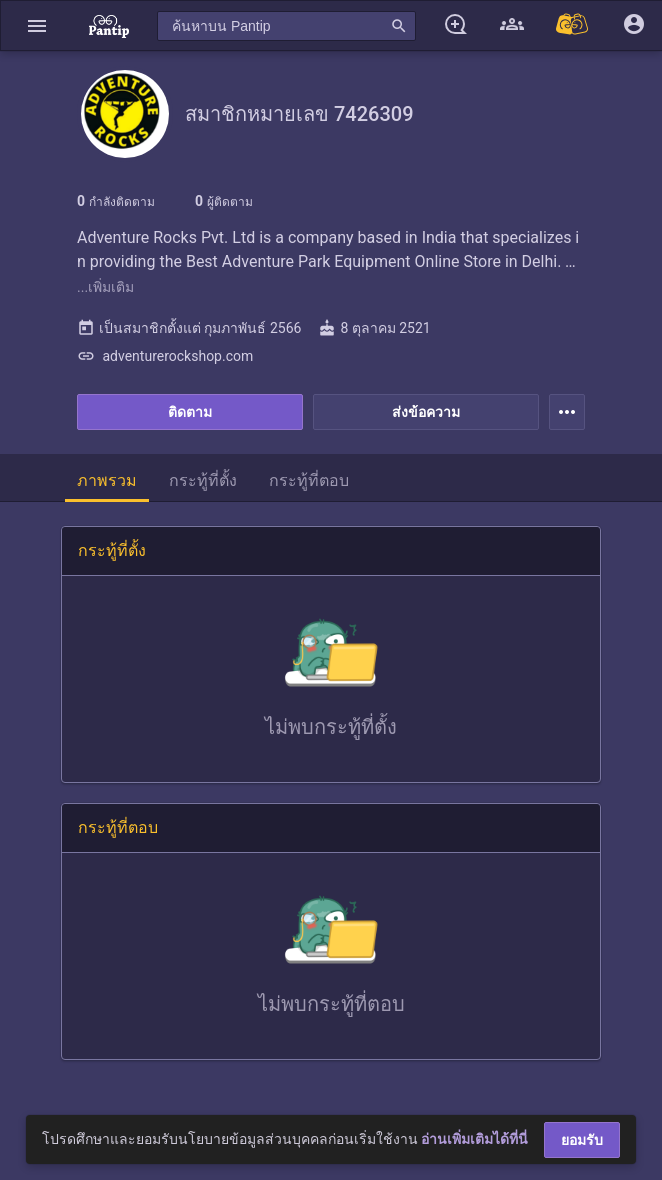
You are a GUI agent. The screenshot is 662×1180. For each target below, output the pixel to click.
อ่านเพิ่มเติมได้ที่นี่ (474, 1139)
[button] (37, 25)
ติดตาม (190, 412)
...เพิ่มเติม (105, 287)
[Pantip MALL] (573, 25)
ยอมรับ (582, 1140)
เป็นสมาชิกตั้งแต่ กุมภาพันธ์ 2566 (189, 328)
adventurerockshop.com (165, 356)
